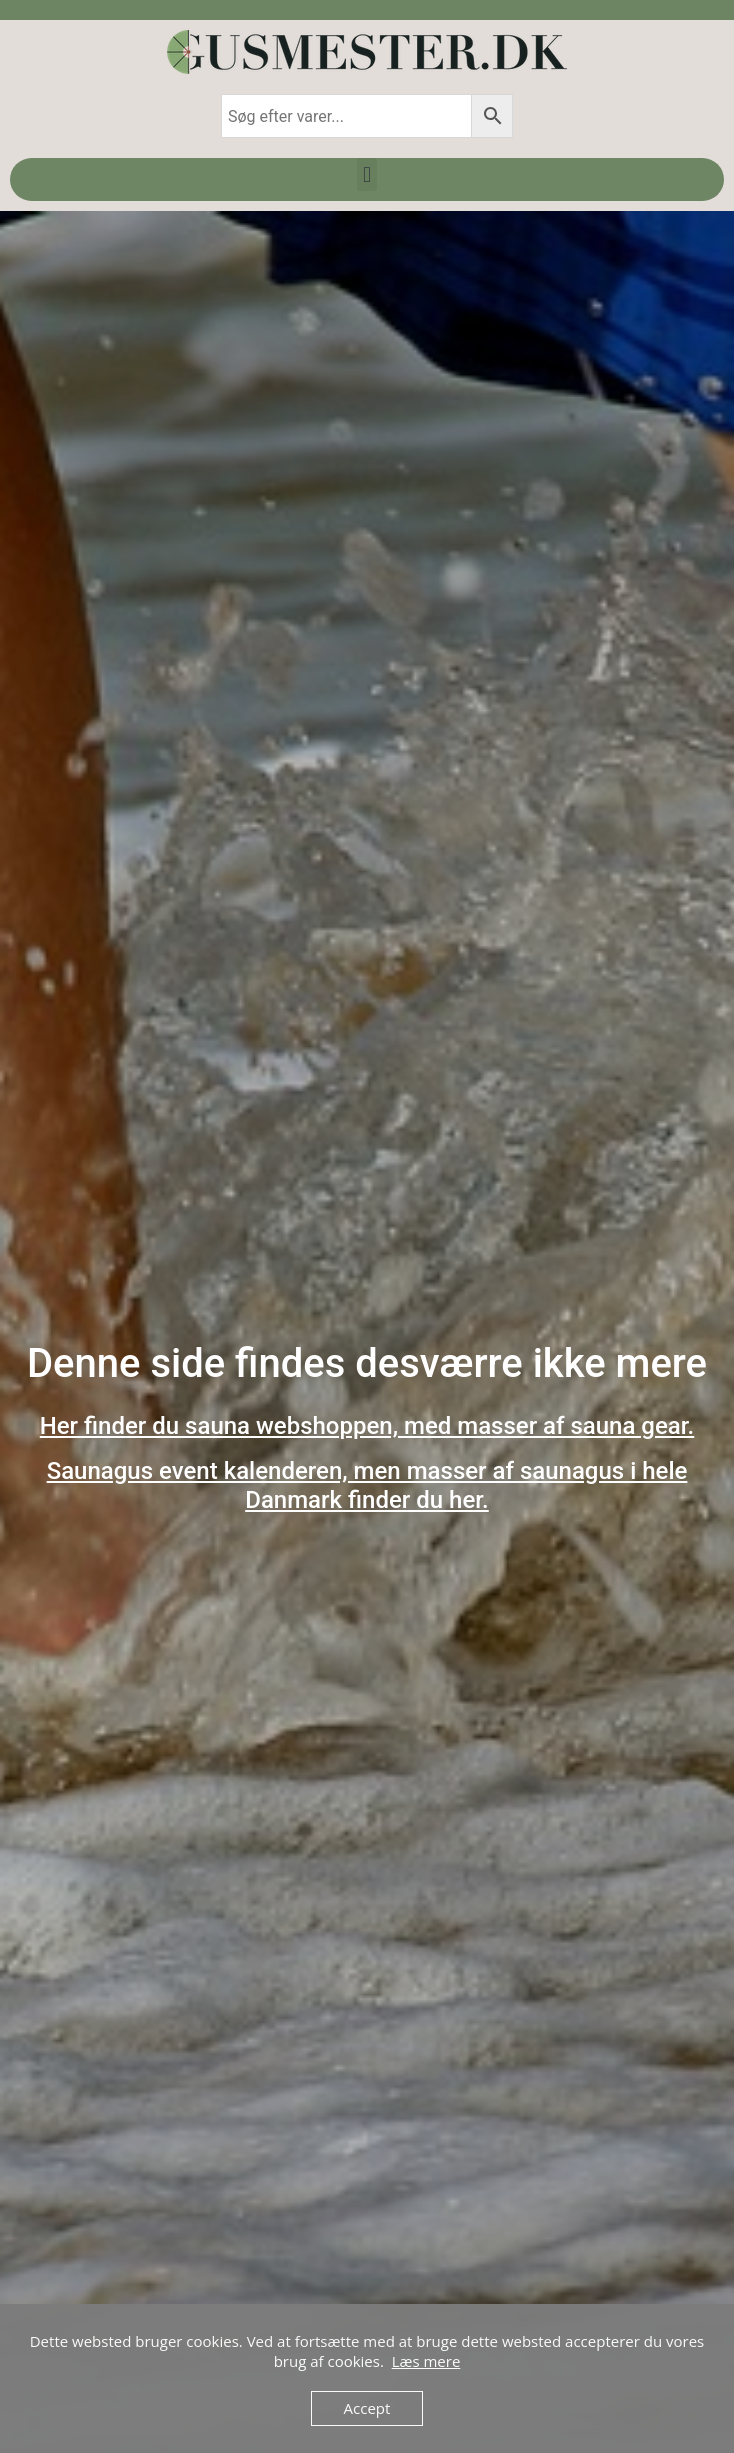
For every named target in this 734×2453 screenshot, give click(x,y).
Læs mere (426, 2361)
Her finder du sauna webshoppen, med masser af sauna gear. (367, 1426)
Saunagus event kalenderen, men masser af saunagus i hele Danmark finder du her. (367, 1485)
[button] (366, 174)
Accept (367, 2408)
